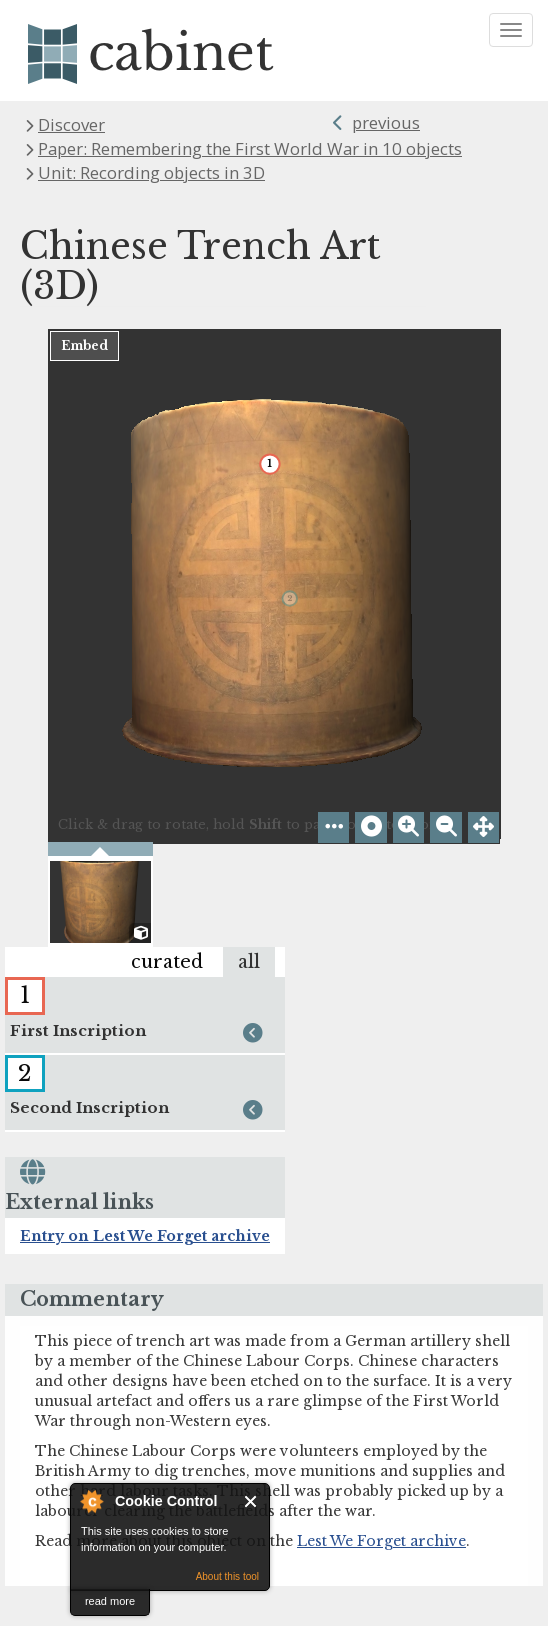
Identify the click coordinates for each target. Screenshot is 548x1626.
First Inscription (139, 1034)
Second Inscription (139, 1111)
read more (110, 1601)
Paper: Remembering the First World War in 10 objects (250, 148)
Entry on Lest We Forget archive (145, 1236)
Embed (84, 345)
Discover (71, 124)
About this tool (227, 1576)
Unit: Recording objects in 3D (151, 172)
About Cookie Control (91, 1501)
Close (251, 1501)
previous (386, 122)
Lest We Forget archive (381, 1541)
